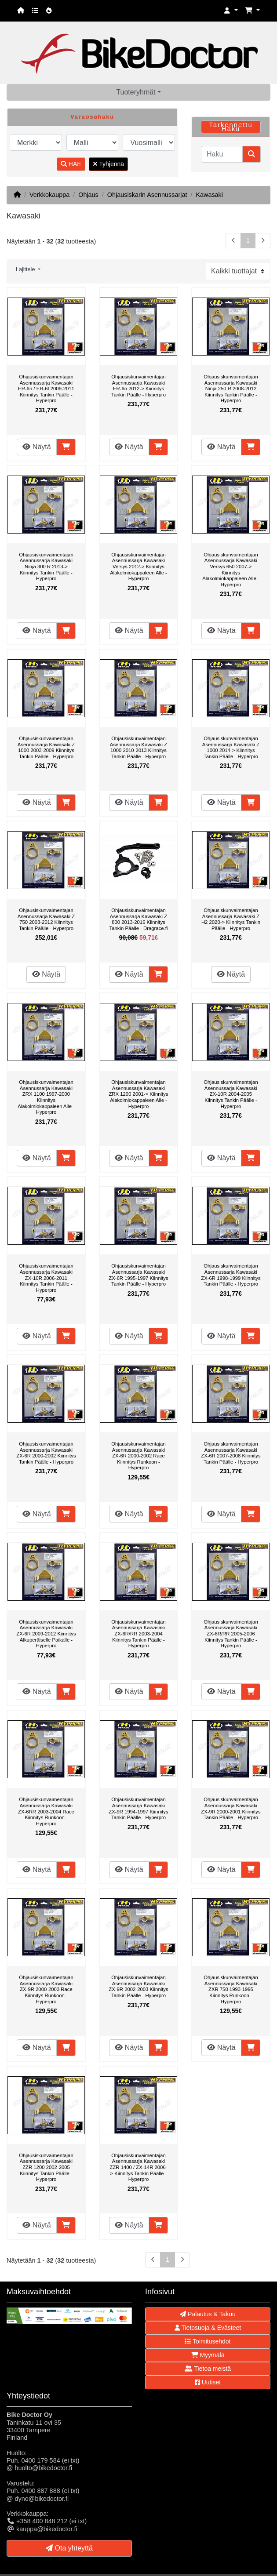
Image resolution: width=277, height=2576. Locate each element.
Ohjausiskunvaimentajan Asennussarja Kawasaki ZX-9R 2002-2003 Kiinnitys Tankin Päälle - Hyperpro (138, 1986)
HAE (71, 163)
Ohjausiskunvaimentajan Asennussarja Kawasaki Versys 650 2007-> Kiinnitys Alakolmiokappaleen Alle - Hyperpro (230, 569)
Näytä (36, 447)
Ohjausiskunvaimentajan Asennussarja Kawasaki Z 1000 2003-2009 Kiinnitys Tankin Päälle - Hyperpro (46, 747)
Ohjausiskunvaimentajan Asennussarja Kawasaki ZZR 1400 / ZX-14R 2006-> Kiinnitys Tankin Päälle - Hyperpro (139, 2167)
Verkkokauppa (49, 194)
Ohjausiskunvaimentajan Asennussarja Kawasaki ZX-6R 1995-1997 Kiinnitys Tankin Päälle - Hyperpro (138, 1274)
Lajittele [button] (26, 269)
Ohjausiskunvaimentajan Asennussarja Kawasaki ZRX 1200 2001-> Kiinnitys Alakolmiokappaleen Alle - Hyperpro (138, 1093)
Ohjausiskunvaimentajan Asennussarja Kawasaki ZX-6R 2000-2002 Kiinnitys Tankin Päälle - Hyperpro (46, 1452)
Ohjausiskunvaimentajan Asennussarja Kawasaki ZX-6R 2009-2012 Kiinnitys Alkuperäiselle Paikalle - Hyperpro (46, 1633)
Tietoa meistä (208, 2368)
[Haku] (222, 154)
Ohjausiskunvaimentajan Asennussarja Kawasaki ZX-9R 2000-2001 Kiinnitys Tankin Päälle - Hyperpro (230, 1808)
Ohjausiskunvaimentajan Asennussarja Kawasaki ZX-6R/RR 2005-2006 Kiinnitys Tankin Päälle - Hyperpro (231, 1633)
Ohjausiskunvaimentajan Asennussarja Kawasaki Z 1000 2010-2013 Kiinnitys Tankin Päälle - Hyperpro (138, 747)
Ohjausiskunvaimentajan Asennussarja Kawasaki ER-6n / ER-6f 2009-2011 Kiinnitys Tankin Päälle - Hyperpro (46, 388)
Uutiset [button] (208, 2382)
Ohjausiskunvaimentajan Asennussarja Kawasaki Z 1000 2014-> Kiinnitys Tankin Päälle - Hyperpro (230, 747)
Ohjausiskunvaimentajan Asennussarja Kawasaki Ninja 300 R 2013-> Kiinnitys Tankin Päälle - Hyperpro (46, 566)
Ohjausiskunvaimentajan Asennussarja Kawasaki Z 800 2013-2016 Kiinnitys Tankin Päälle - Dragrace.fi (138, 919)
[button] (231, 11)
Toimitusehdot (207, 2341)
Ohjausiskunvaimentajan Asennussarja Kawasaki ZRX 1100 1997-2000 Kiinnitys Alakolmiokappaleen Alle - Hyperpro (46, 1097)
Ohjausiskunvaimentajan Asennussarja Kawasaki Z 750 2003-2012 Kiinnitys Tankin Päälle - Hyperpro (46, 919)
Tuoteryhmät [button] (135, 92)
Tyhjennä (108, 163)
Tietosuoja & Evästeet (208, 2327)
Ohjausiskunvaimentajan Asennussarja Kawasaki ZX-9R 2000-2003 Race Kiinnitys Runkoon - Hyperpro (46, 1989)
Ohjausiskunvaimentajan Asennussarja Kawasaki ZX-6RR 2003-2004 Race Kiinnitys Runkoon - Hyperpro (46, 1811)
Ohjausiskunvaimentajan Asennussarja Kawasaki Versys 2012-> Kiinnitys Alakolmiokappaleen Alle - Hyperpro (138, 566)
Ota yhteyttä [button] (69, 2548)
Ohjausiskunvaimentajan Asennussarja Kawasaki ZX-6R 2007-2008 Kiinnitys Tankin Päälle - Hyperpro (230, 1452)
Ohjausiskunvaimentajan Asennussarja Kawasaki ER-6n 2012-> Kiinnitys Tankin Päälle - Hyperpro (138, 385)
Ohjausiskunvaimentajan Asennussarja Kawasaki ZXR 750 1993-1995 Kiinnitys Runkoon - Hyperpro (231, 1989)
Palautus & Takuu (208, 2314)
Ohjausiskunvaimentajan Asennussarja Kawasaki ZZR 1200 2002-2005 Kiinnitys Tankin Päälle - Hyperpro (46, 2167)
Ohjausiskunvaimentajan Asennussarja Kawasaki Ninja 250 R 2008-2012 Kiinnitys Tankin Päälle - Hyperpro (231, 388)
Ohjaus (88, 194)
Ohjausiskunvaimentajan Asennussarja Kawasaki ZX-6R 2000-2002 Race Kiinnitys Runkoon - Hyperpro (138, 1455)
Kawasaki (209, 194)
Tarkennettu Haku (230, 126)
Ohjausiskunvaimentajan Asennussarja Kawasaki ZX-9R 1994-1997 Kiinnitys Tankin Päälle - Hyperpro (138, 1808)
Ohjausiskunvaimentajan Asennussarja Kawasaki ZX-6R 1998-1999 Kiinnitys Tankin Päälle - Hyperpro (230, 1274)
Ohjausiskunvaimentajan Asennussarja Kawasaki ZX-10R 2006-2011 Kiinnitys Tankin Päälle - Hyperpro (46, 1277)
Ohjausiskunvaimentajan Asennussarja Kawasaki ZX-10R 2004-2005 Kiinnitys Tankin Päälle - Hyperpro (231, 1093)
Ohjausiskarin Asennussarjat (147, 194)
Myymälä (208, 2354)
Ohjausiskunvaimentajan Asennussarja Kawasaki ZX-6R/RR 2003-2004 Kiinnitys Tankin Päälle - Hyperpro (138, 1633)
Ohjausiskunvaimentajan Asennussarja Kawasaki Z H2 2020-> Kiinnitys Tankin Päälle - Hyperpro (230, 919)
